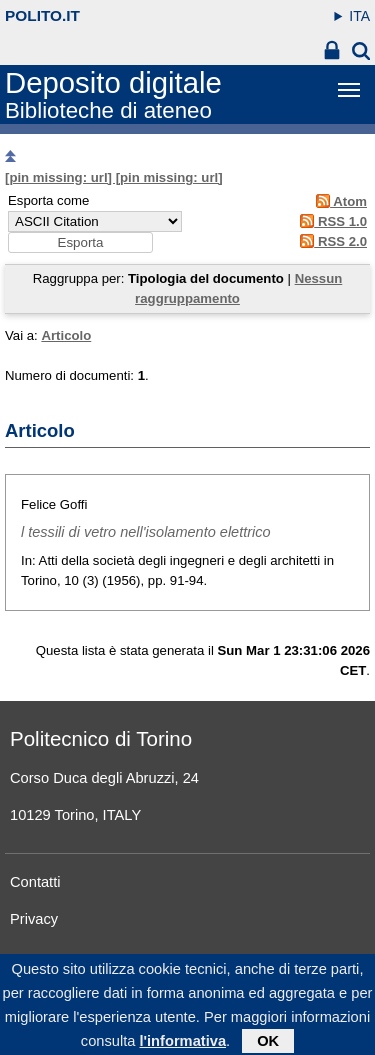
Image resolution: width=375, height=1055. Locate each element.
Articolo (66, 335)
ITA (359, 16)
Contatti (35, 882)
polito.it (42, 15)
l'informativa (182, 1047)
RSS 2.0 (330, 241)
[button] (80, 242)
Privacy (34, 919)
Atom (338, 201)
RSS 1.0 (330, 221)
